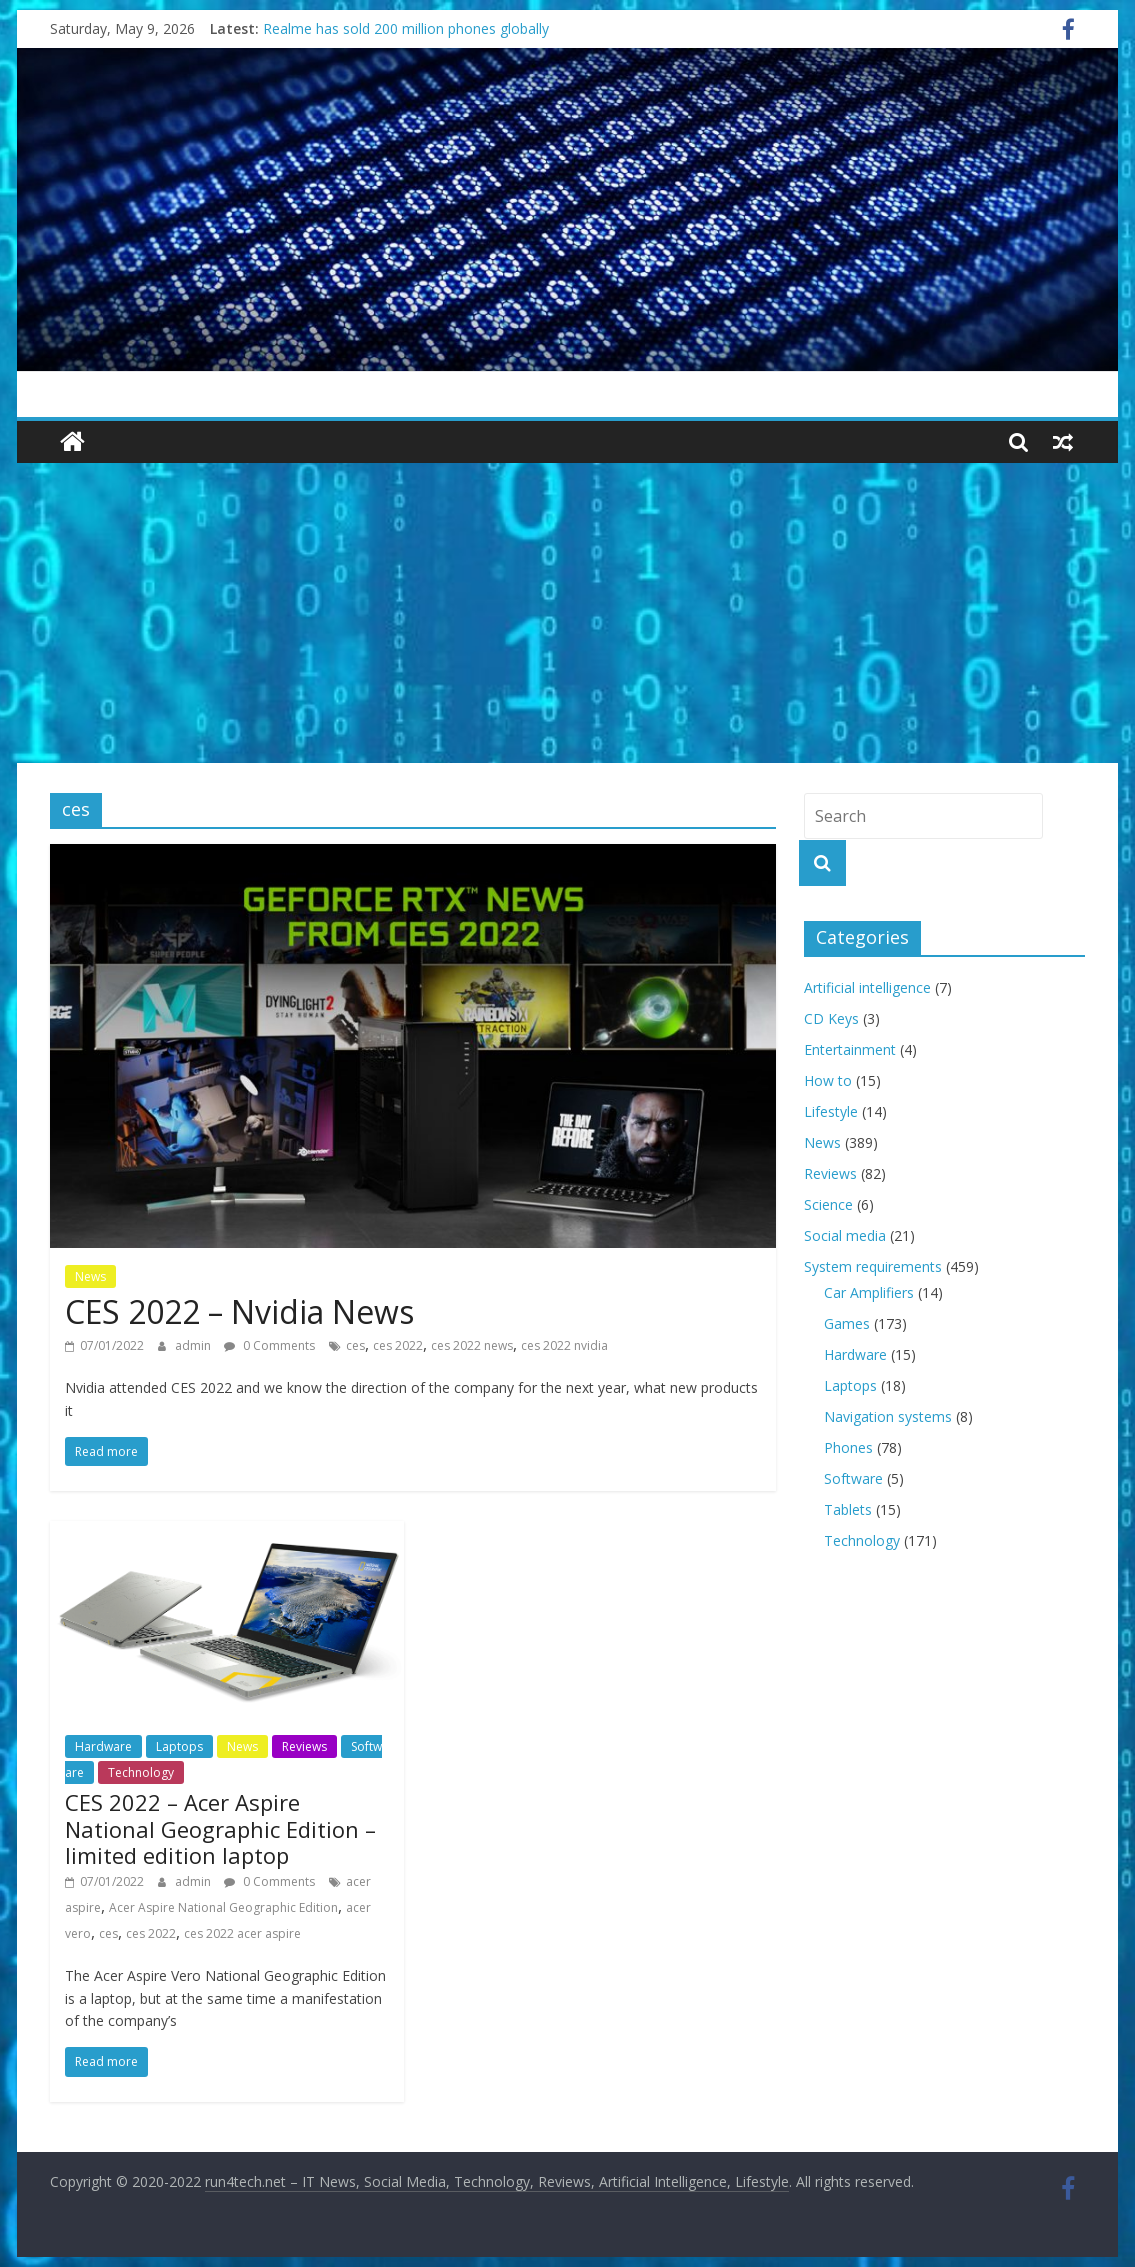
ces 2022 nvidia (564, 1345)
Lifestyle (831, 1111)
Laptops (179, 1746)
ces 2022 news (472, 1345)
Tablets (848, 1509)
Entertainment (850, 1049)
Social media (845, 1235)
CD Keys (831, 1018)
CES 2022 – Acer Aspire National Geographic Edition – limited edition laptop (220, 1828)
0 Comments (269, 1345)
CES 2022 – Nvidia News (239, 1311)
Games (847, 1323)
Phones (848, 1447)
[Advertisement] (567, 613)
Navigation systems (888, 1416)
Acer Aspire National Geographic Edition (223, 1907)
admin (194, 1345)
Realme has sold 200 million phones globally (406, 28)
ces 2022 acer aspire (242, 1933)
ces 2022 (398, 1345)
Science (828, 1204)
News (90, 1276)
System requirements (873, 1266)
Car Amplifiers (869, 1292)
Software (853, 1478)
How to (828, 1080)
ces (355, 1345)
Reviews (304, 1746)
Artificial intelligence (867, 987)
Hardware (103, 1746)
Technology (141, 1772)
